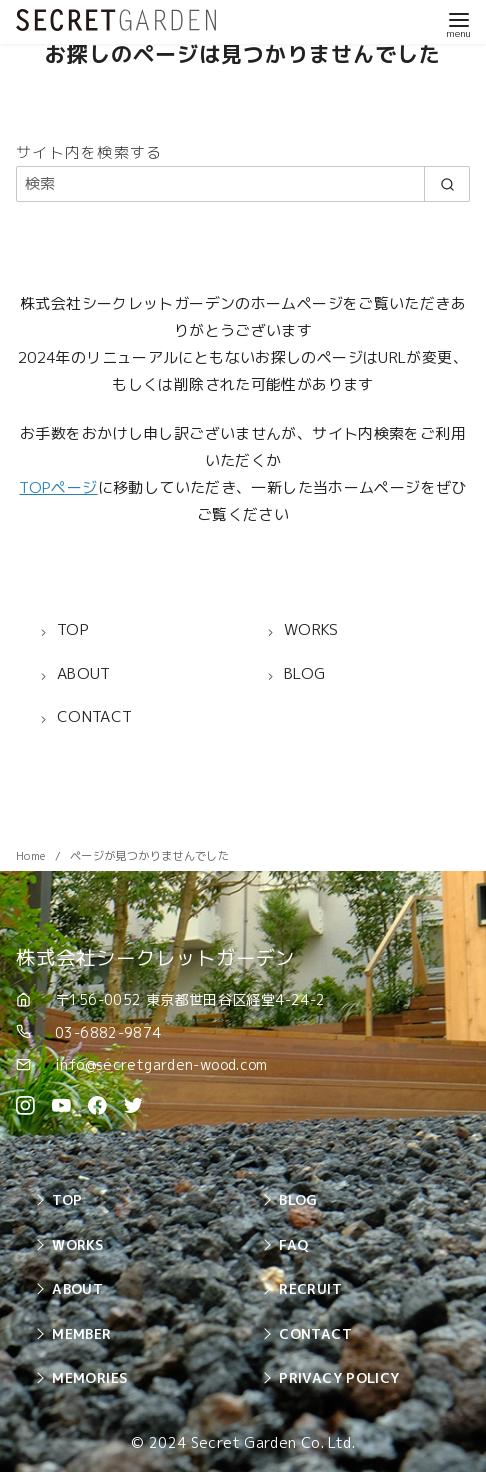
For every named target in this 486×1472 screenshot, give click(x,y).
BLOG (298, 1199)
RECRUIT (310, 1288)
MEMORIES (89, 1377)
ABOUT (77, 1288)
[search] (447, 183)
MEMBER (81, 1333)
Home (32, 856)
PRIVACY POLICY (339, 1377)
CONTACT (315, 1333)
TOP (67, 1199)
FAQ (293, 1244)
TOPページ (58, 487)
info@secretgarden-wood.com (161, 1064)
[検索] (243, 183)
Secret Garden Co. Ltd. (273, 1443)
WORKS (77, 1244)
